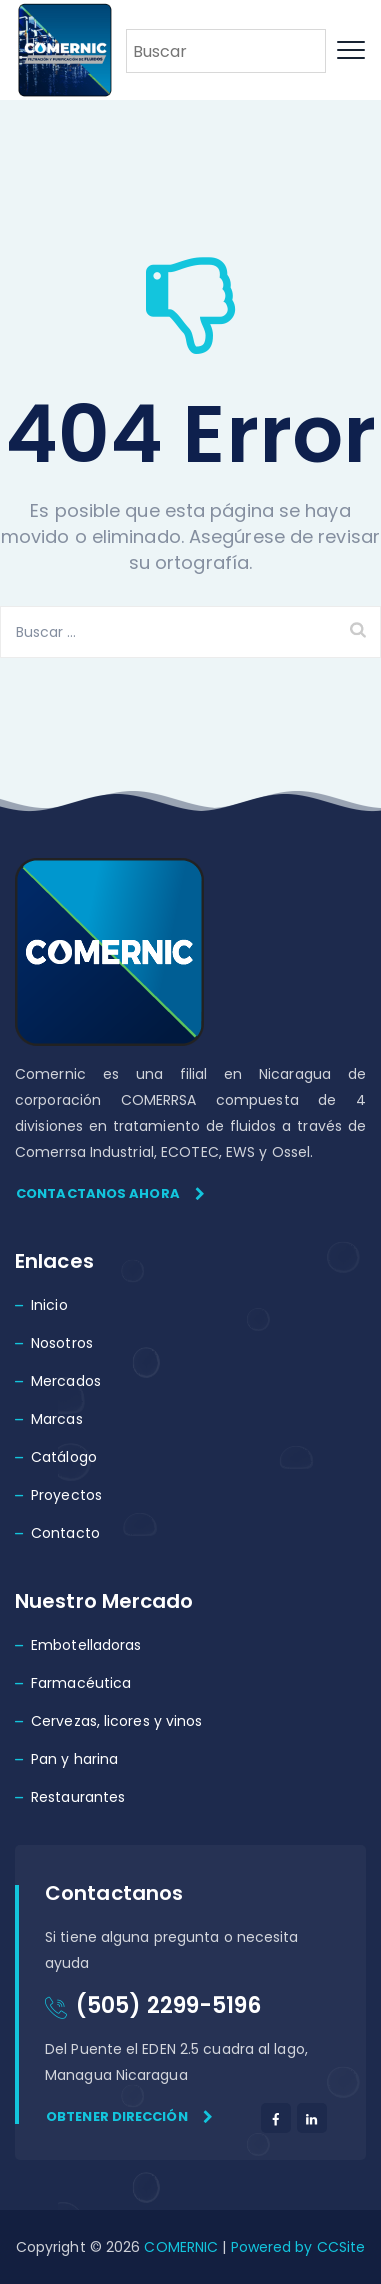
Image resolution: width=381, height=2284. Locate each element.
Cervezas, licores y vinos (117, 1721)
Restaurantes (78, 1797)
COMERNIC (181, 2247)
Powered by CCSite (295, 2247)
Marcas (57, 1419)
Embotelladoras (86, 1645)
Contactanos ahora (110, 1193)
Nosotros (62, 1343)
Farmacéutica (81, 1683)
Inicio (49, 1305)
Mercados (66, 1381)
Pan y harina (74, 1759)
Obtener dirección (129, 2116)
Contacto (65, 1533)
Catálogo (64, 1457)
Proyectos (66, 1495)
